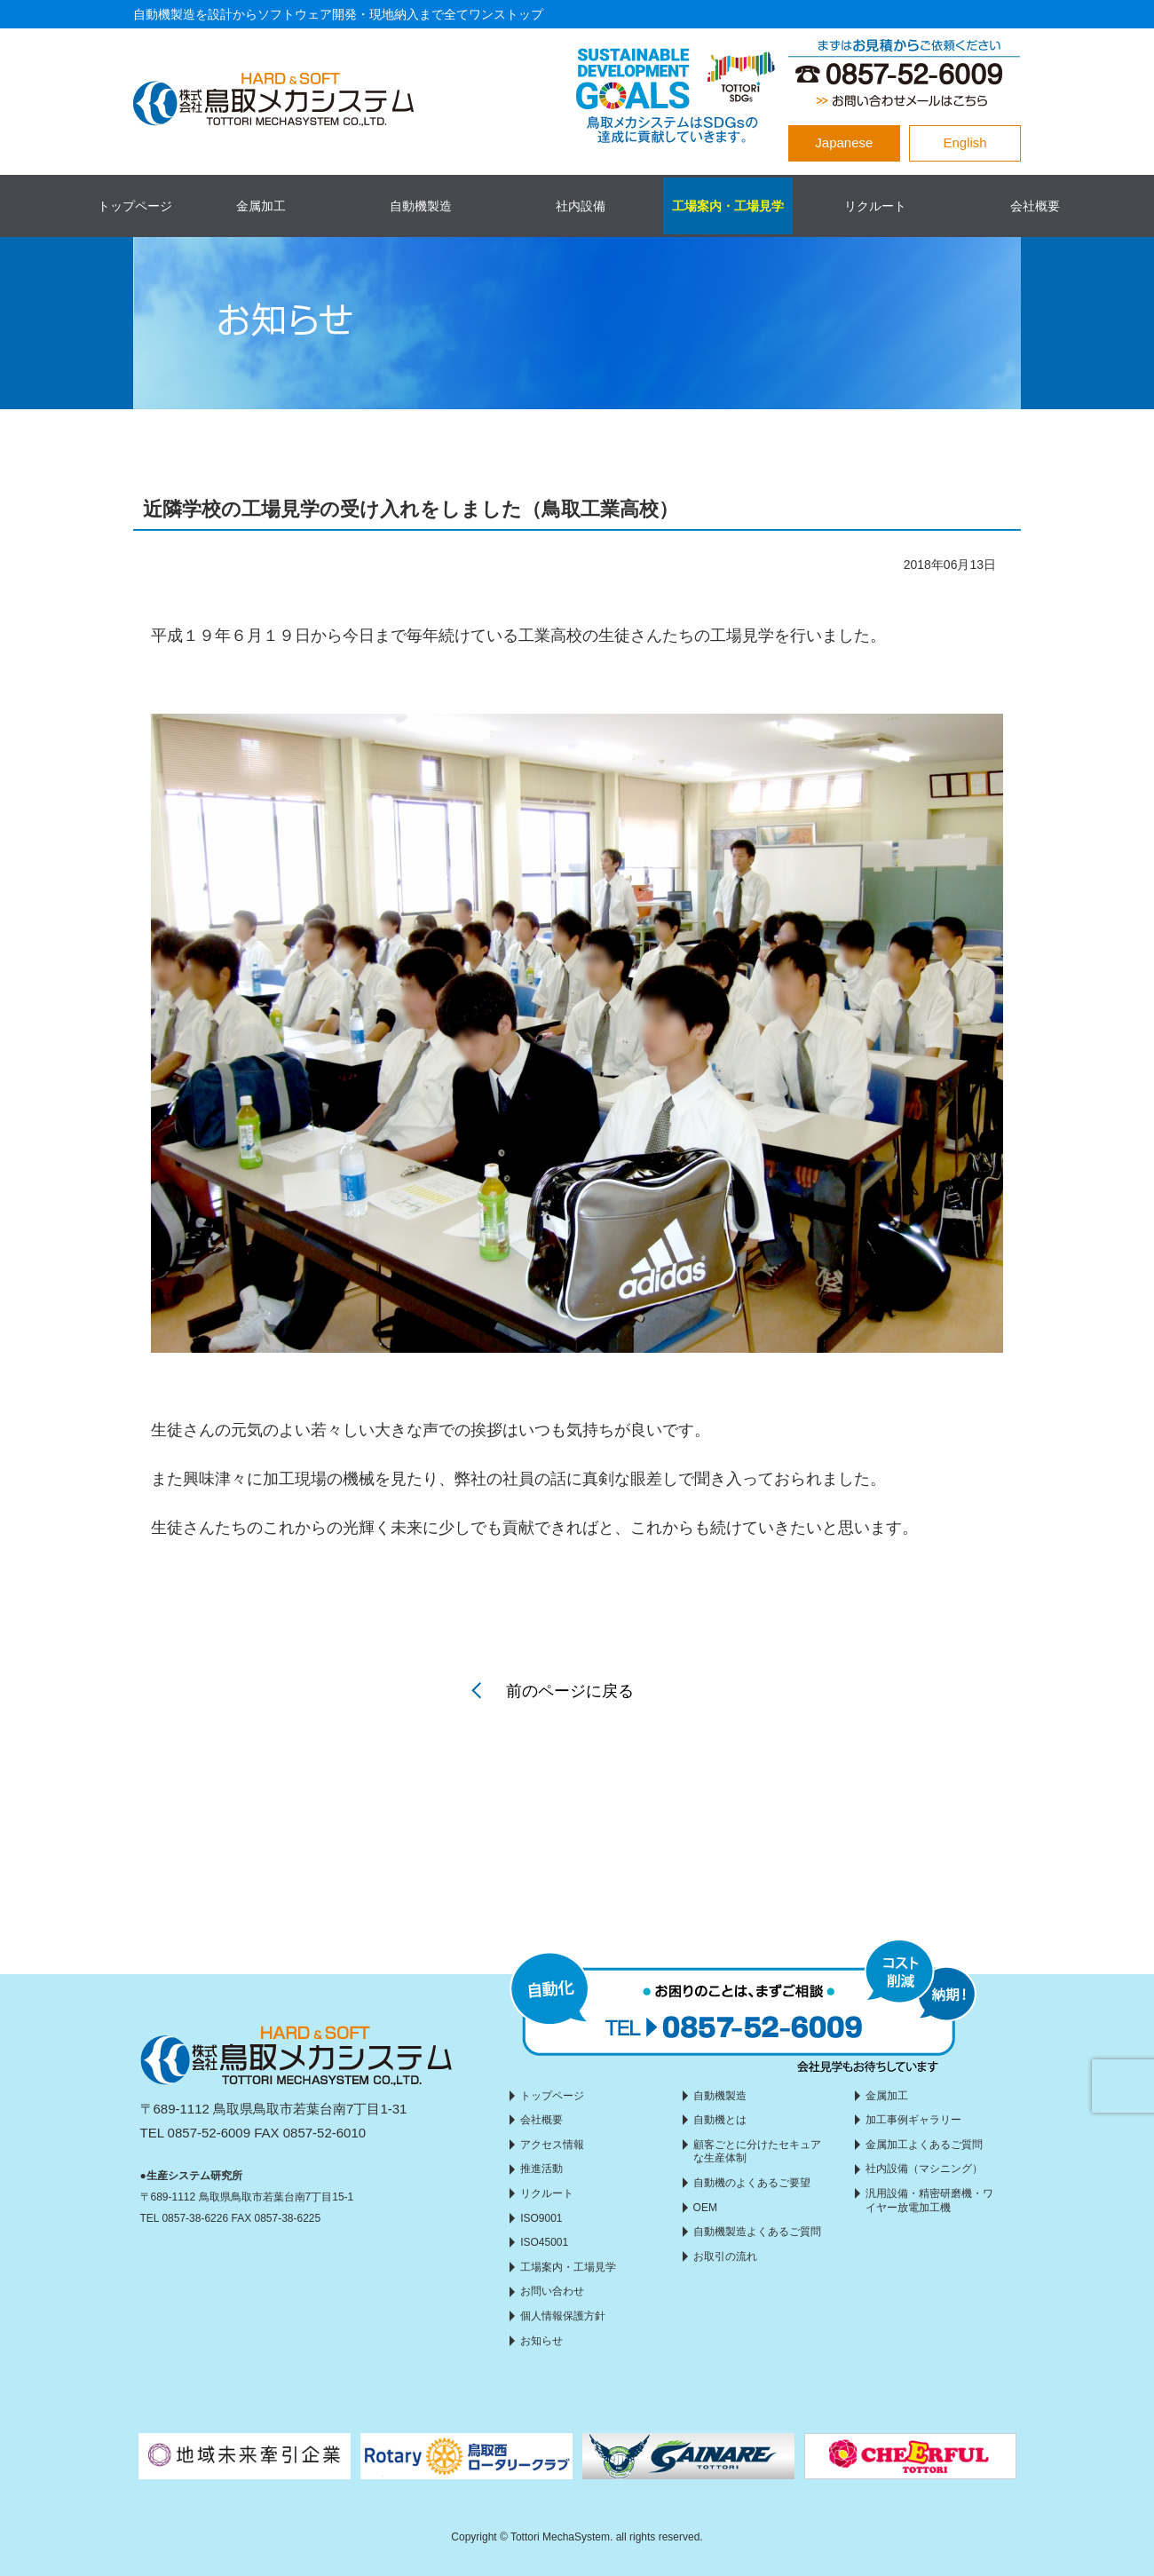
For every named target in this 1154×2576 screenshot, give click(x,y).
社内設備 (580, 206)
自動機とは (720, 2120)
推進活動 (541, 2168)
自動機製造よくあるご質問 (757, 2231)
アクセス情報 (552, 2144)
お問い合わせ (552, 2291)
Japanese (844, 142)
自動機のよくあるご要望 (751, 2183)
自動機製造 (421, 206)
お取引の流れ (725, 2256)
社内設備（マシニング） (924, 2168)
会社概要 (1035, 206)
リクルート (875, 206)
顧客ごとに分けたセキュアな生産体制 (757, 2151)
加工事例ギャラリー (913, 2120)
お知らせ (541, 2341)
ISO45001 (544, 2242)
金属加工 (261, 206)
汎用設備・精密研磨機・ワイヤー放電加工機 (929, 2200)
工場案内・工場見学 (728, 206)
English (965, 142)
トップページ (135, 206)
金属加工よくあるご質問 (924, 2144)
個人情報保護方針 (562, 2316)
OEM (705, 2207)
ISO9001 (541, 2218)
